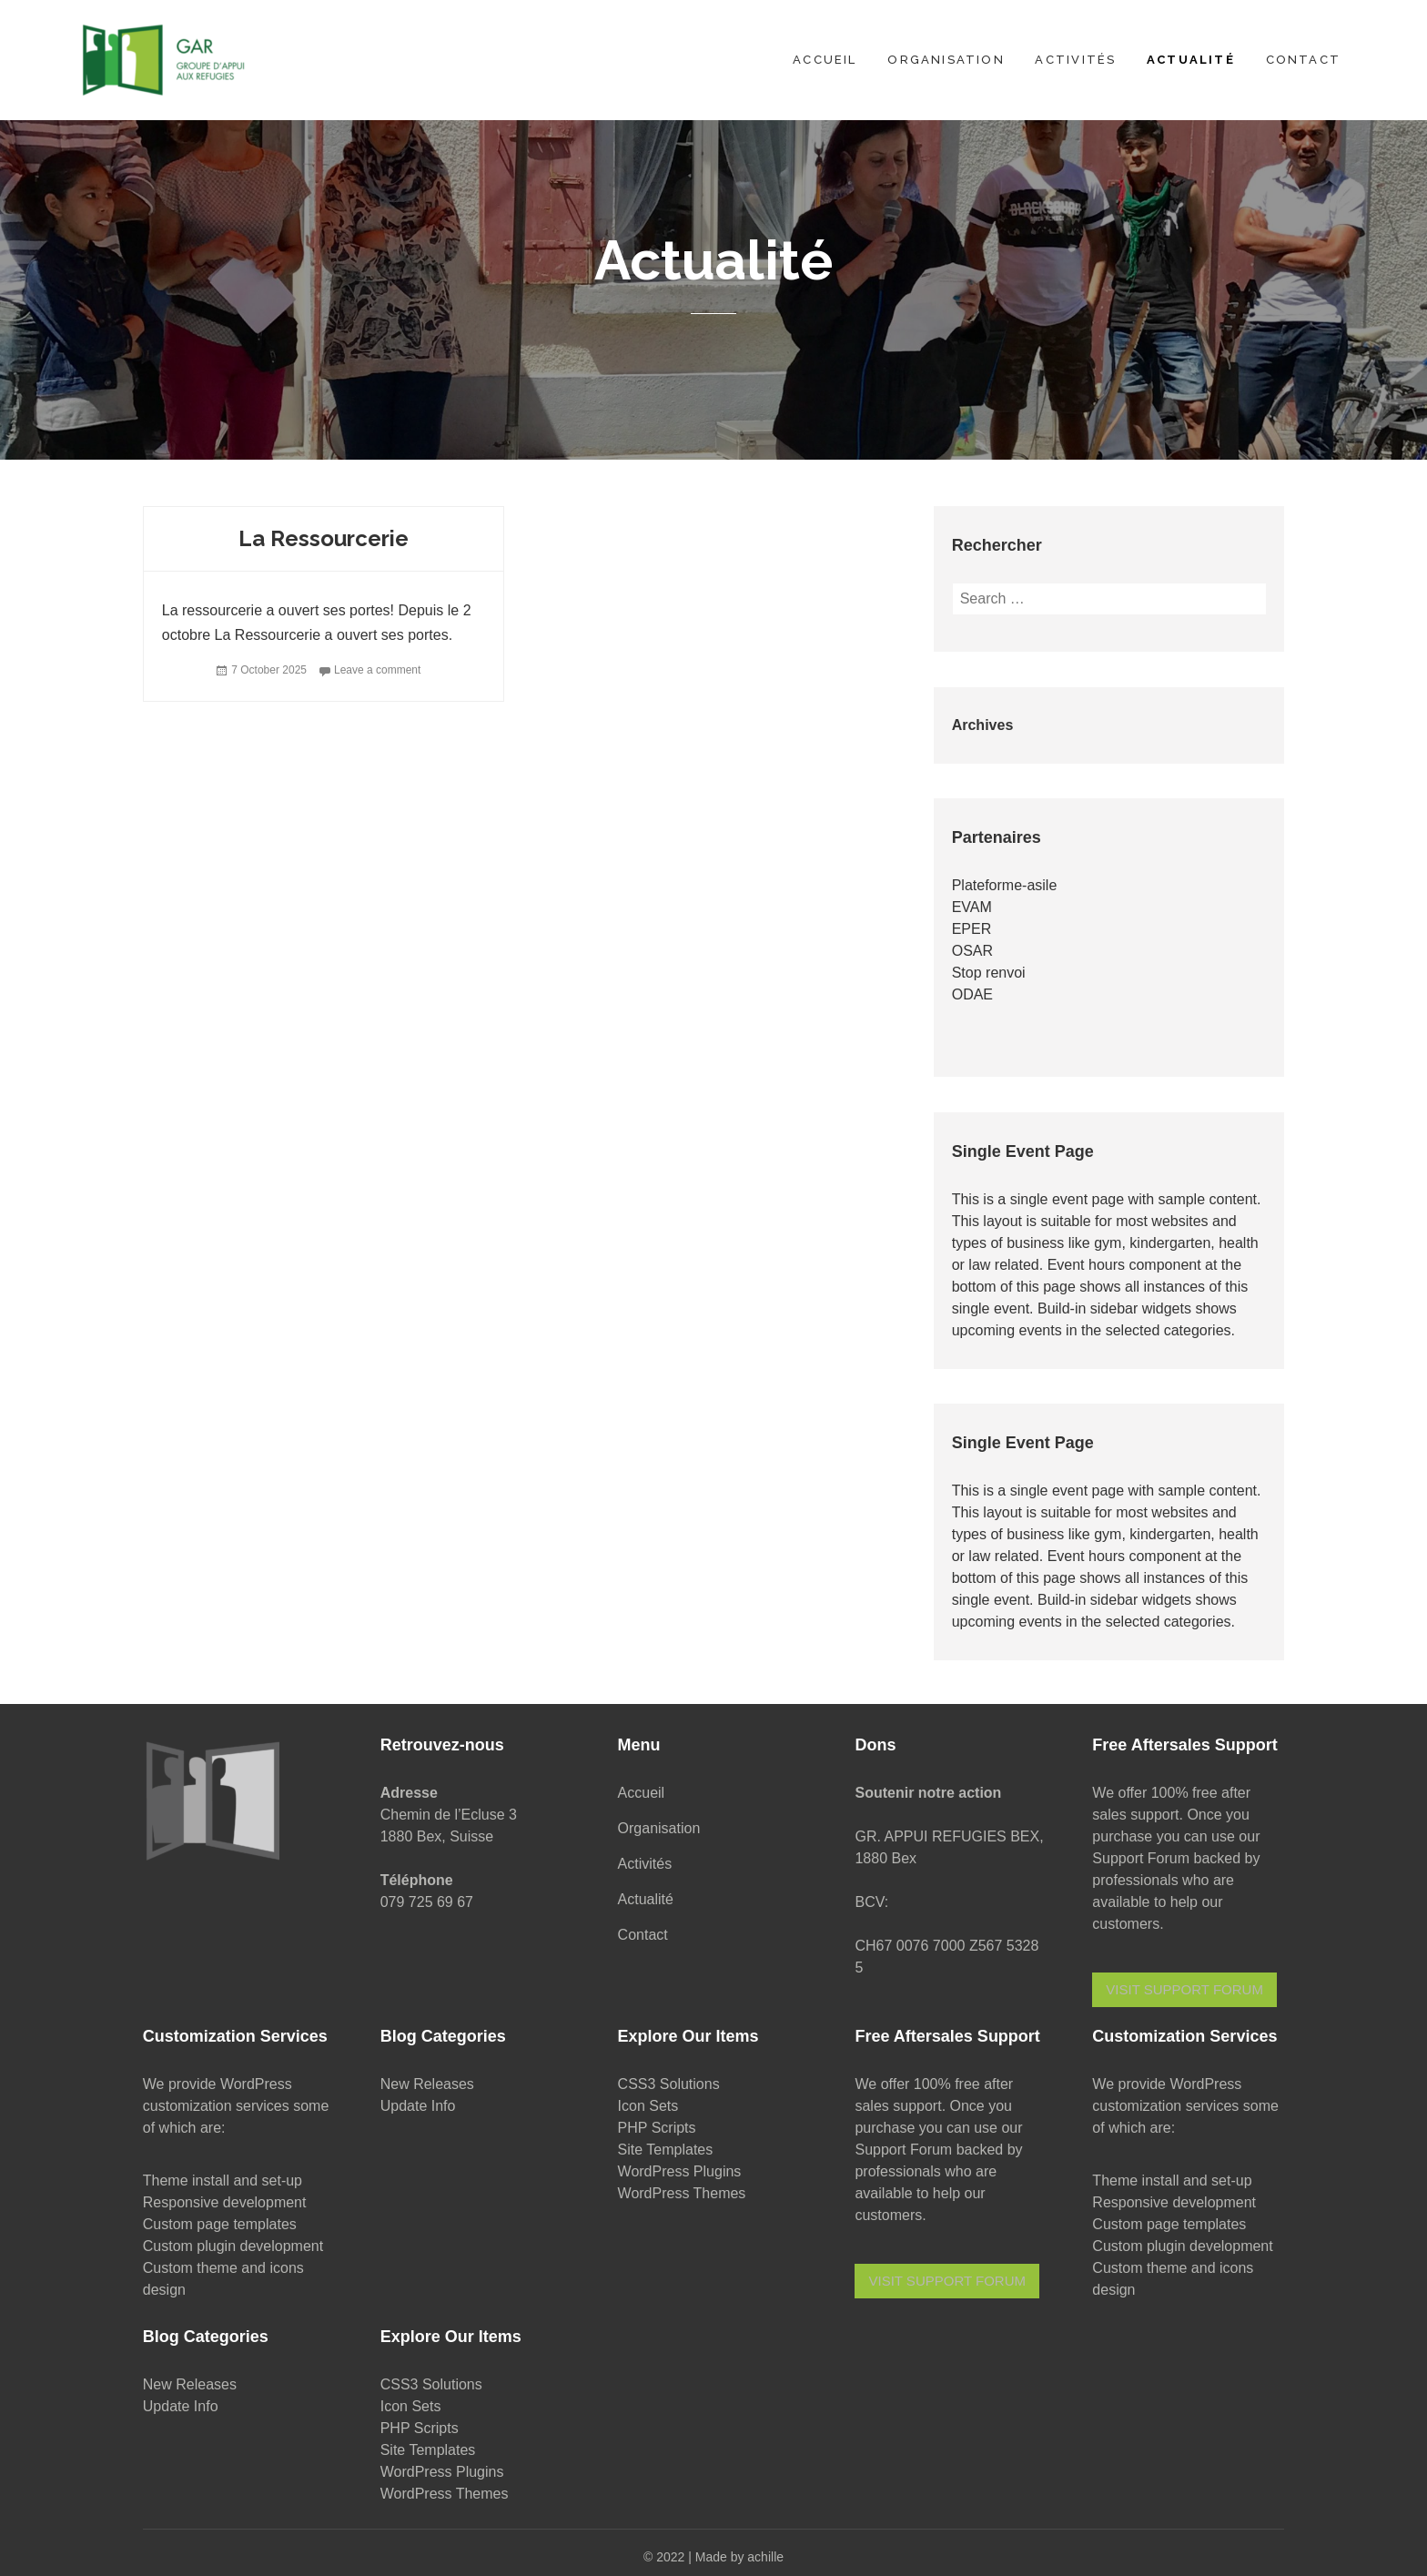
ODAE (972, 994)
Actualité (1191, 59)
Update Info (418, 2106)
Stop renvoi (989, 972)
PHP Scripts (657, 2127)
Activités (1075, 59)
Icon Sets (648, 2106)
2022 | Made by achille (720, 2557)
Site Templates (666, 2149)
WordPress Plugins (680, 2171)
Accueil (824, 59)
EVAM (972, 907)
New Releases (427, 2084)
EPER (972, 929)
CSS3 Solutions (669, 2084)
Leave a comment (377, 670)
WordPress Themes (682, 2193)
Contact (1303, 59)
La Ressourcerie (323, 538)
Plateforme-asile (1005, 885)
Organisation (946, 59)
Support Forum (1140, 1858)
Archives (983, 725)
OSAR (972, 950)
